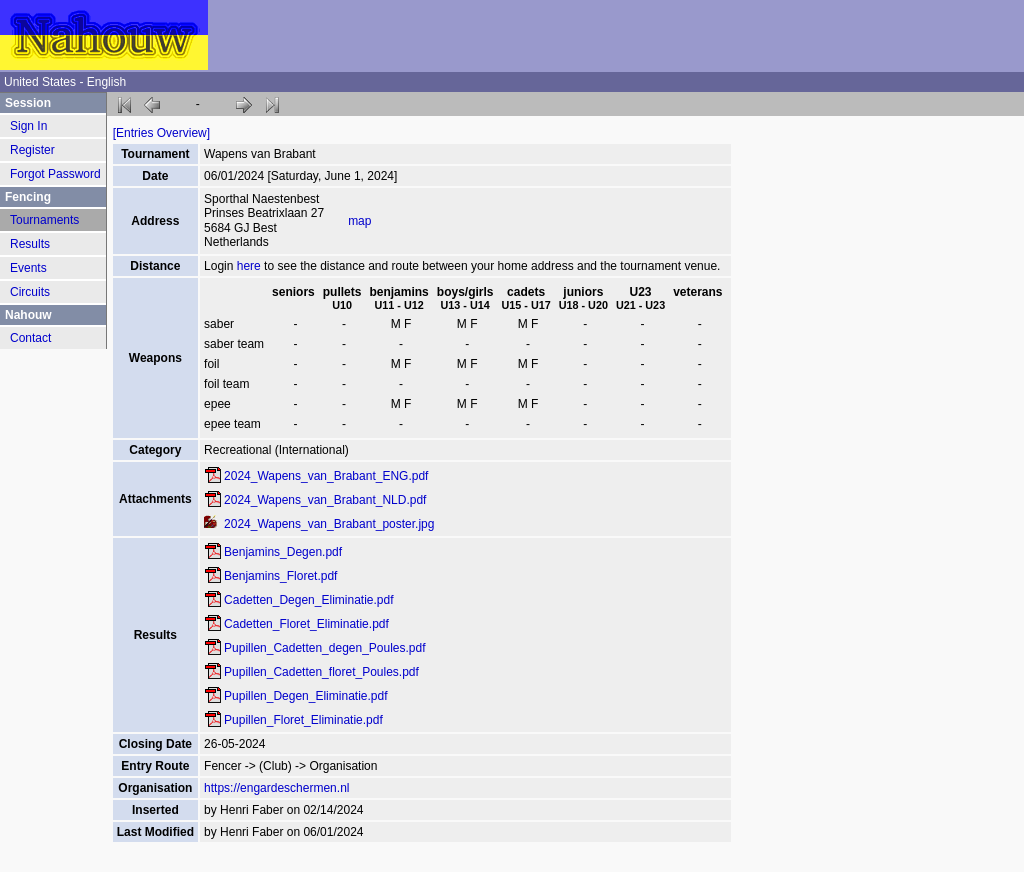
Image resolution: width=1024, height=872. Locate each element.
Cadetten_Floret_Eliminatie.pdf (306, 624)
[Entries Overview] (161, 133)
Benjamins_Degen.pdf (283, 552)
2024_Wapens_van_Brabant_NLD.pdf (325, 500)
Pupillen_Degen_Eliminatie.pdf (305, 696)
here (249, 266)
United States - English (65, 82)
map (359, 221)
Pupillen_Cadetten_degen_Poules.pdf (325, 648)
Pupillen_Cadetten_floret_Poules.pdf (321, 672)
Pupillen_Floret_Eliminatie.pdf (303, 720)
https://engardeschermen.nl (276, 788)
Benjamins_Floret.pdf (280, 576)
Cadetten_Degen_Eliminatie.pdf (308, 600)
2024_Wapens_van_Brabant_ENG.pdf (326, 476)
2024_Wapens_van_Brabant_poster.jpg (329, 524)
